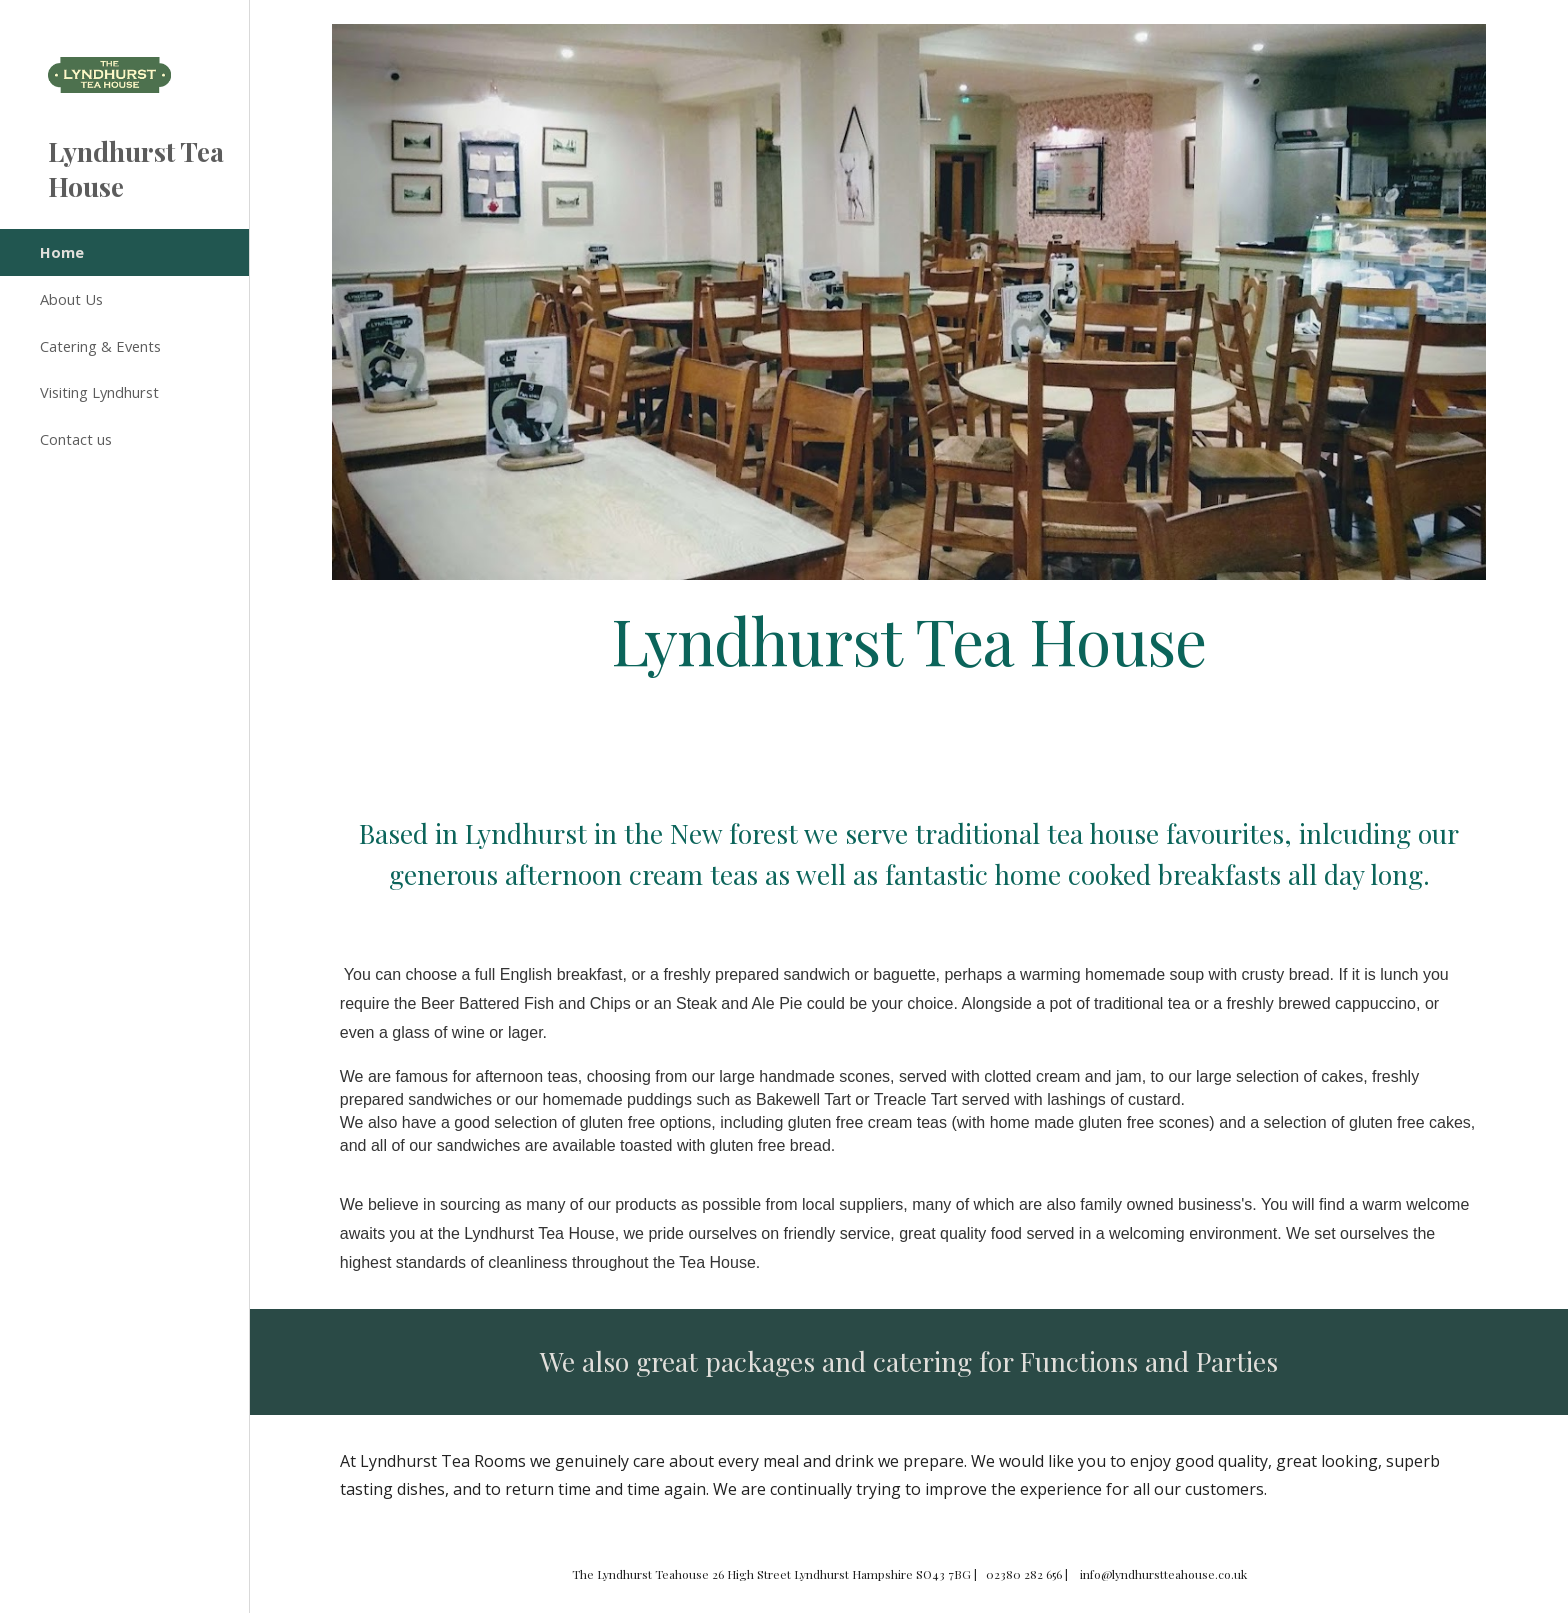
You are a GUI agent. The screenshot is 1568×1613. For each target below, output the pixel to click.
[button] (1544, 28)
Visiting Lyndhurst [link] (99, 392)
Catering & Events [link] (100, 346)
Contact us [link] (76, 439)
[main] (909, 640)
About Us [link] (71, 299)
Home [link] (62, 252)
